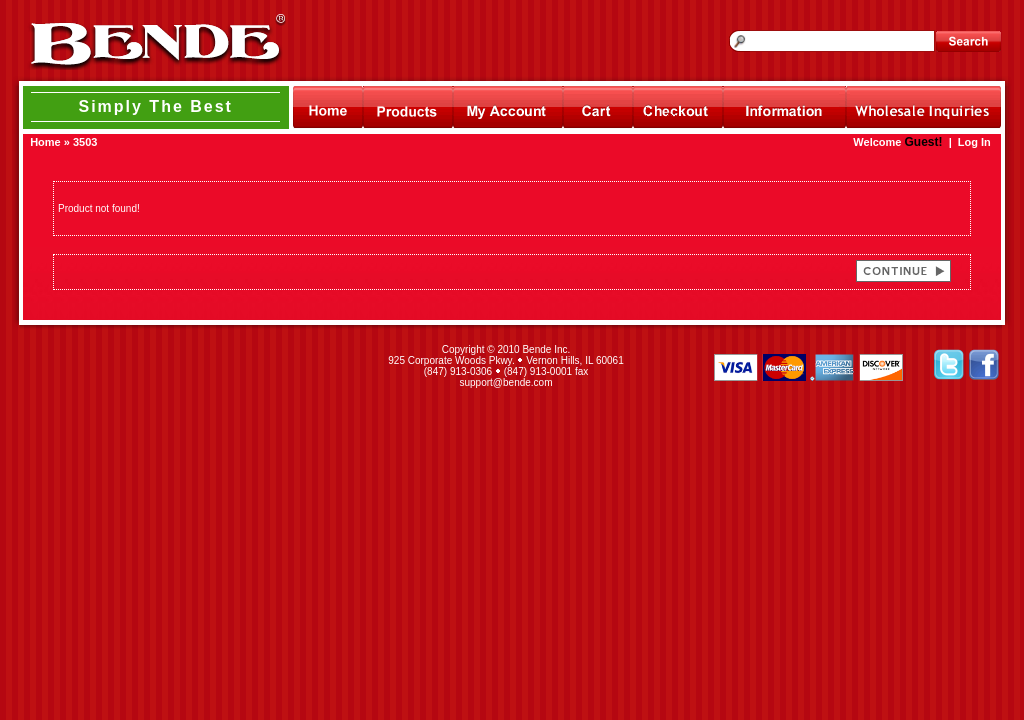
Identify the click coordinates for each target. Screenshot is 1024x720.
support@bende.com (506, 382)
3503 (85, 142)
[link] (190, 365)
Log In (974, 142)
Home (45, 142)
